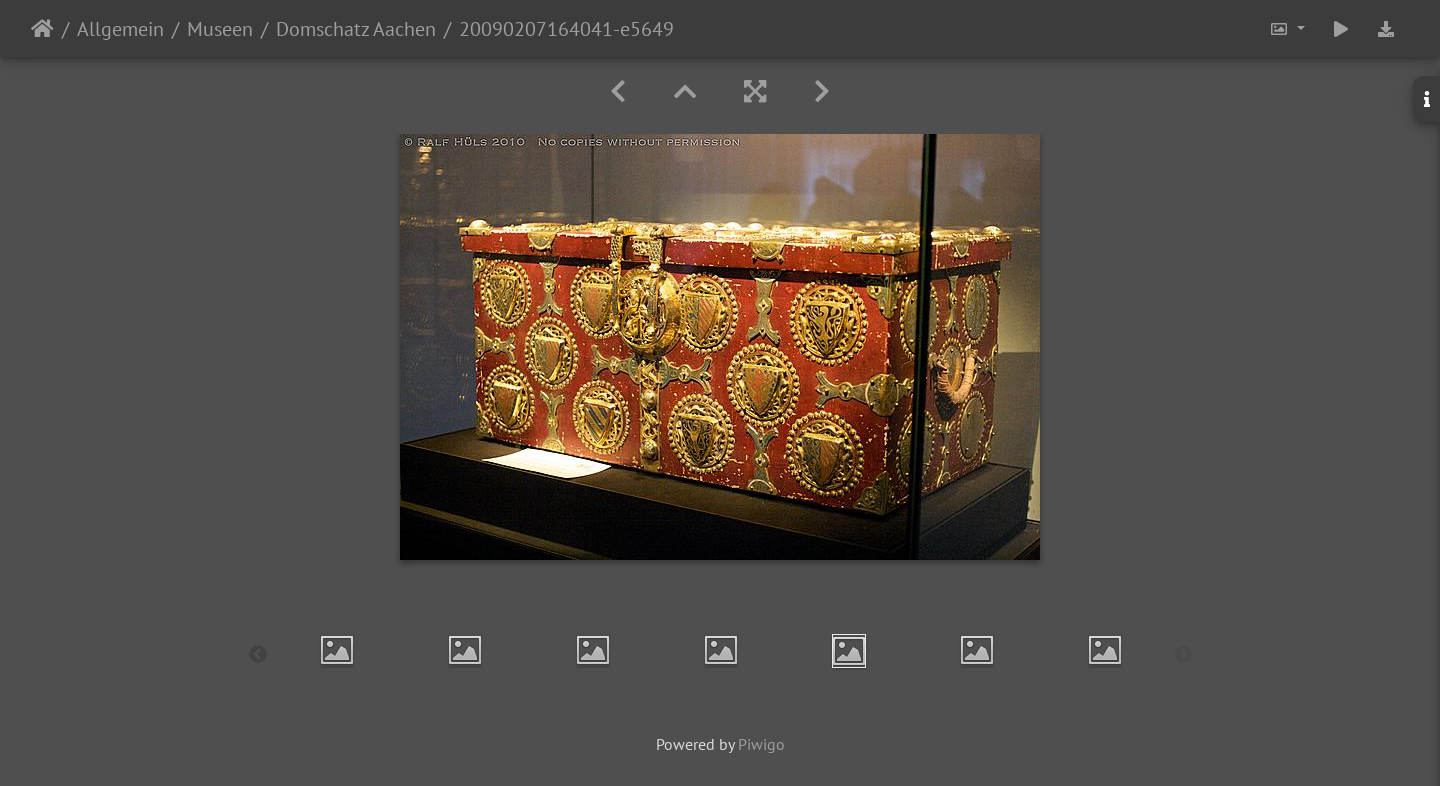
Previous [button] (258, 655)
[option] (337, 650)
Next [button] (1183, 655)
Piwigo (761, 744)
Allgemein (120, 29)
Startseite (42, 29)
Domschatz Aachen (356, 29)
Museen (220, 29)
